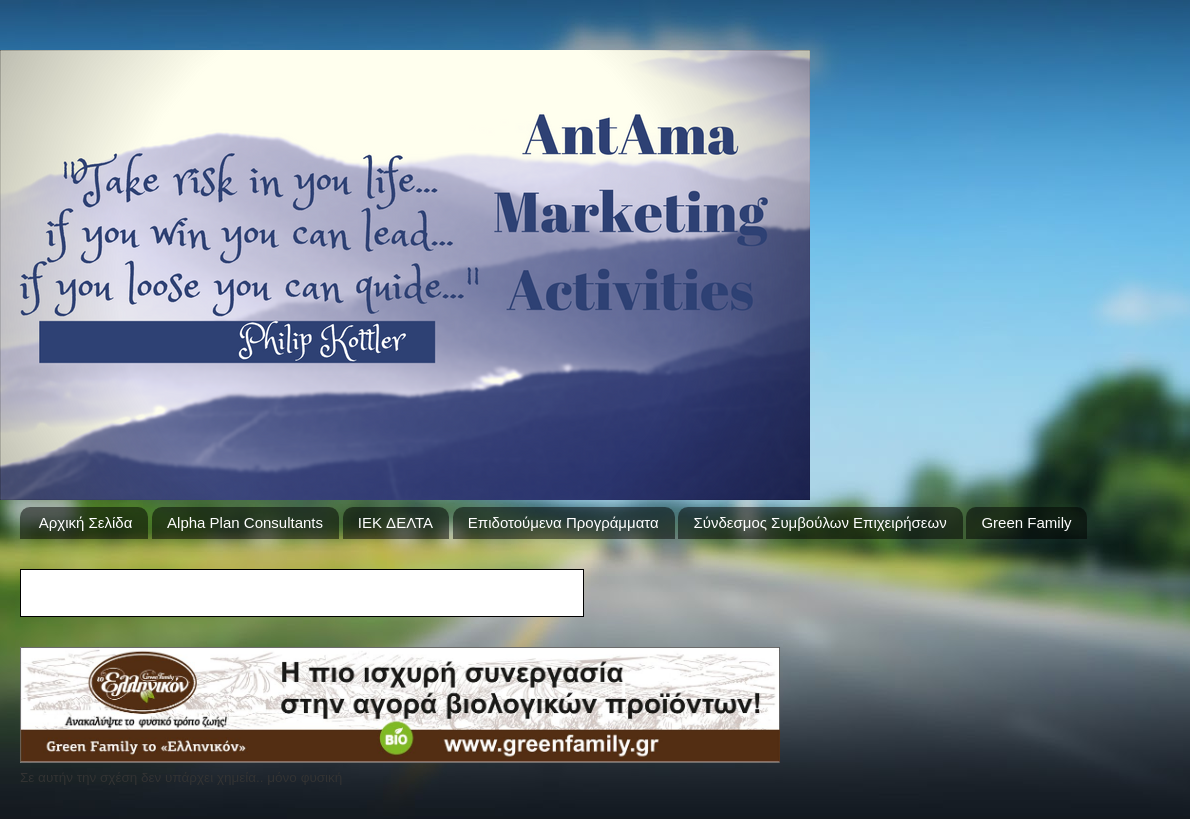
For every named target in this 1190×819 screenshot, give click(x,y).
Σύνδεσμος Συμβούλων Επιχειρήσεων (819, 522)
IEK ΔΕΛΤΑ (395, 522)
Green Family (1026, 522)
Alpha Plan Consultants (245, 522)
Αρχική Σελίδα (86, 522)
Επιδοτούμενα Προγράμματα (563, 522)
